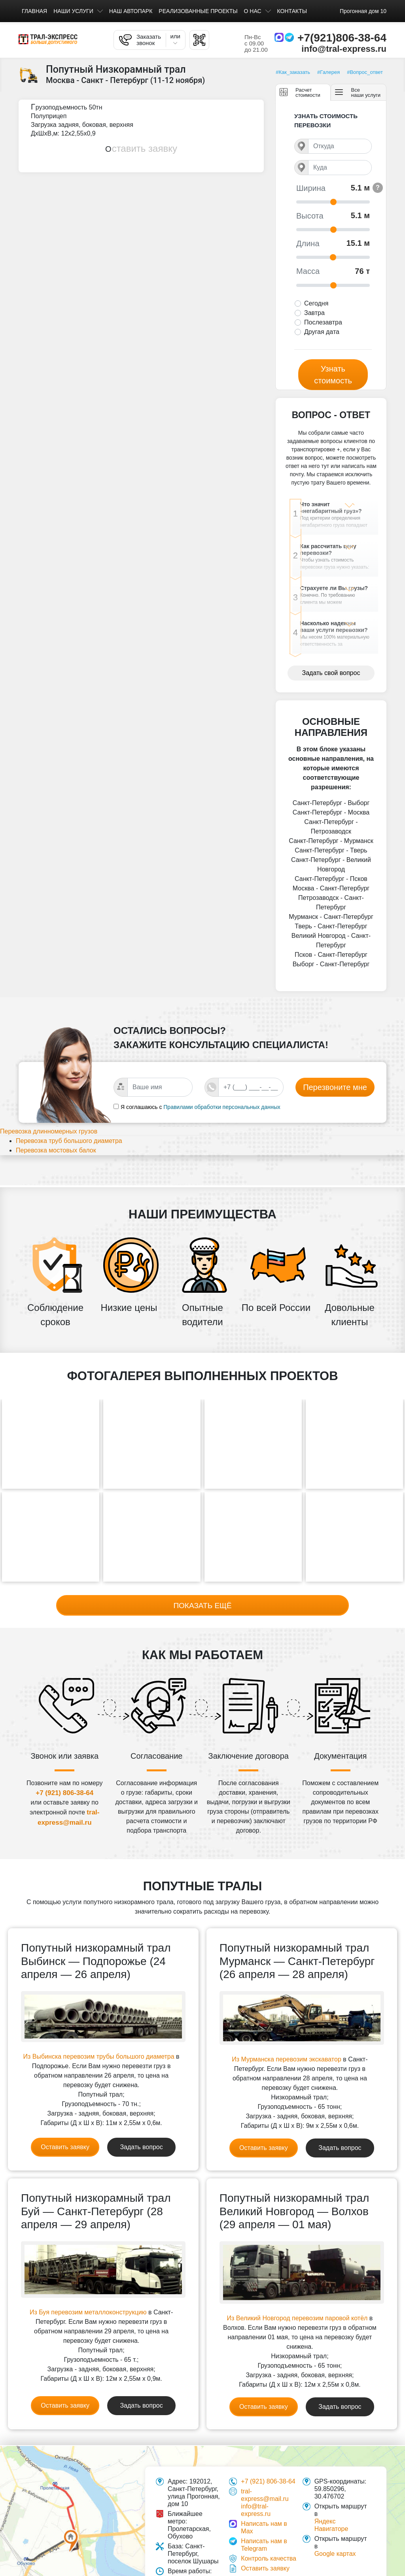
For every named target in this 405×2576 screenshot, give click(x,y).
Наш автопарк (131, 11)
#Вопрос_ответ (365, 72)
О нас (252, 11)
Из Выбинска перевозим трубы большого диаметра (98, 2056)
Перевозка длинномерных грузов (58, 1153)
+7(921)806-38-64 (341, 38)
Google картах (335, 2553)
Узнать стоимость (333, 374)
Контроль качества (268, 2558)
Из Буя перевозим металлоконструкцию (88, 2311)
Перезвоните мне (335, 1107)
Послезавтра (323, 322)
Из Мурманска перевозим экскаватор (286, 2059)
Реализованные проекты (198, 11)
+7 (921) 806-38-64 (64, 1792)
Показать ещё (202, 1603)
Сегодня (316, 303)
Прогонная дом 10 (363, 11)
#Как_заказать (293, 72)
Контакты (292, 11)
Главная (34, 11)
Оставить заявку (141, 148)
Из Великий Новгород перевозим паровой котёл (297, 2317)
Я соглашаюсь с (141, 1127)
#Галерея (328, 72)
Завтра (314, 312)
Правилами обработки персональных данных (221, 1127)
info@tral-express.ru (343, 49)
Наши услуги (73, 11)
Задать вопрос (141, 2146)
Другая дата (321, 331)
